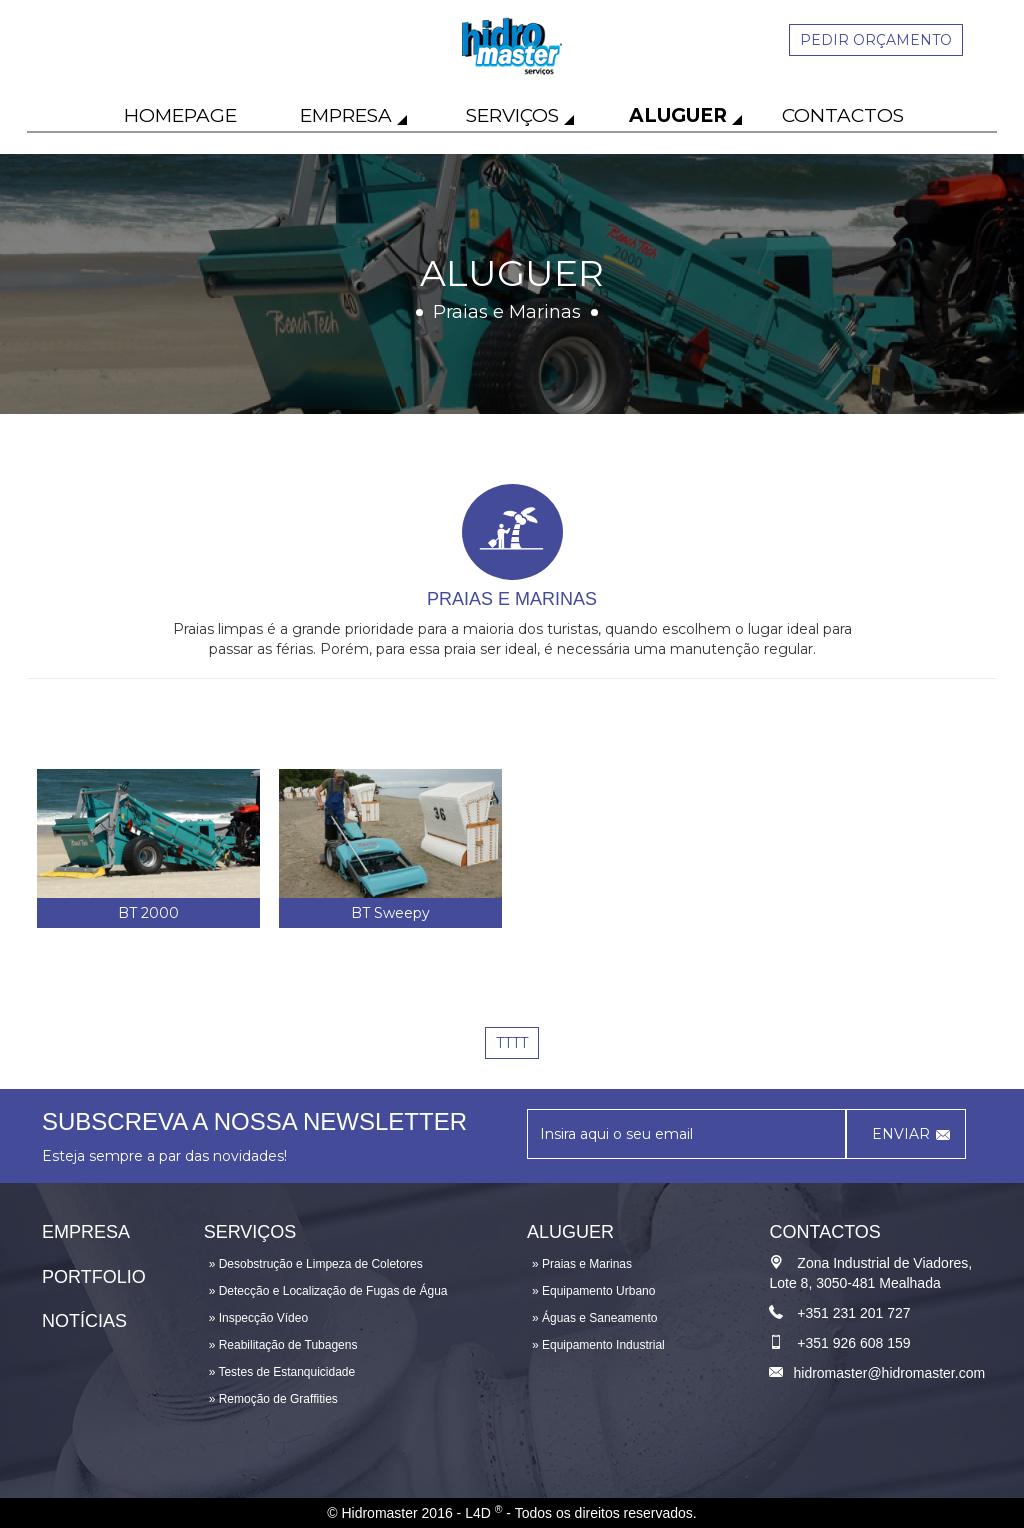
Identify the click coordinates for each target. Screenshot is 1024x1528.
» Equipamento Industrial (598, 1345)
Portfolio (94, 1277)
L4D (483, 1513)
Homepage (180, 115)
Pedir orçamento (876, 40)
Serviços (512, 115)
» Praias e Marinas (582, 1264)
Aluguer (678, 115)
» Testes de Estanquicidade (282, 1372)
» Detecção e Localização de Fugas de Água (328, 1291)
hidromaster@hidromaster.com (889, 1373)
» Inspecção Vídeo (258, 1318)
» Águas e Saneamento (594, 1318)
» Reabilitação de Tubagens (283, 1345)
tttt (512, 1043)
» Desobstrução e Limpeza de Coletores (316, 1264)
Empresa (346, 115)
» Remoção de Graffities (273, 1399)
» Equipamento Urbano (593, 1291)
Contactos (843, 115)
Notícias (84, 1321)
